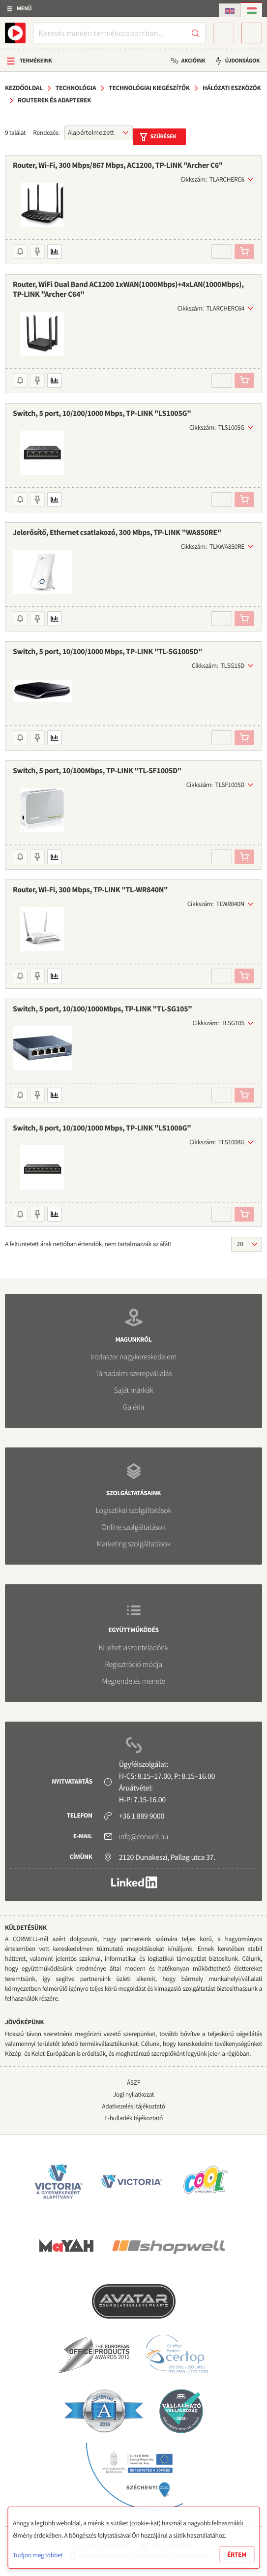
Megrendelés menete (133, 1681)
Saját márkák (133, 1390)
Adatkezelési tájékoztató (133, 2106)
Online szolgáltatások (133, 1527)
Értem (236, 2554)
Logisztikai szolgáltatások (134, 1510)
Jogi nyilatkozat (133, 2094)
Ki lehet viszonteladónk (134, 1648)
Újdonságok (242, 60)
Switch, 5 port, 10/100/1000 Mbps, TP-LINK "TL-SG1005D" (107, 652)
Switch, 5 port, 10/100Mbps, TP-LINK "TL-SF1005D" (97, 771)
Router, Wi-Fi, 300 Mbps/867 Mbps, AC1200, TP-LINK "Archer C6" (118, 165)
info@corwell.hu (143, 1837)
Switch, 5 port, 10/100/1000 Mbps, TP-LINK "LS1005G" (102, 413)
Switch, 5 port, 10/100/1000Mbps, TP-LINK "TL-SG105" (102, 1009)
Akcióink (193, 60)
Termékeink (36, 60)
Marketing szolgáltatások (133, 1544)
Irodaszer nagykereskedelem (133, 1357)
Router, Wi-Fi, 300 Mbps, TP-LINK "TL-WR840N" (90, 890)
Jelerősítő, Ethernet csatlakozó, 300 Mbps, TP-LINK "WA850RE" (117, 532)
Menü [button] (24, 8)
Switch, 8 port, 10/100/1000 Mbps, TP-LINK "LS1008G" (102, 1128)
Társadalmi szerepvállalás (133, 1374)
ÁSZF (133, 2082)
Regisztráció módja (133, 1664)
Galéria (133, 1407)
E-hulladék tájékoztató (133, 2118)
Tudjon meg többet (37, 2555)
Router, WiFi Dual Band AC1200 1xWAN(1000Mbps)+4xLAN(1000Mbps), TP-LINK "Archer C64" (128, 289)
